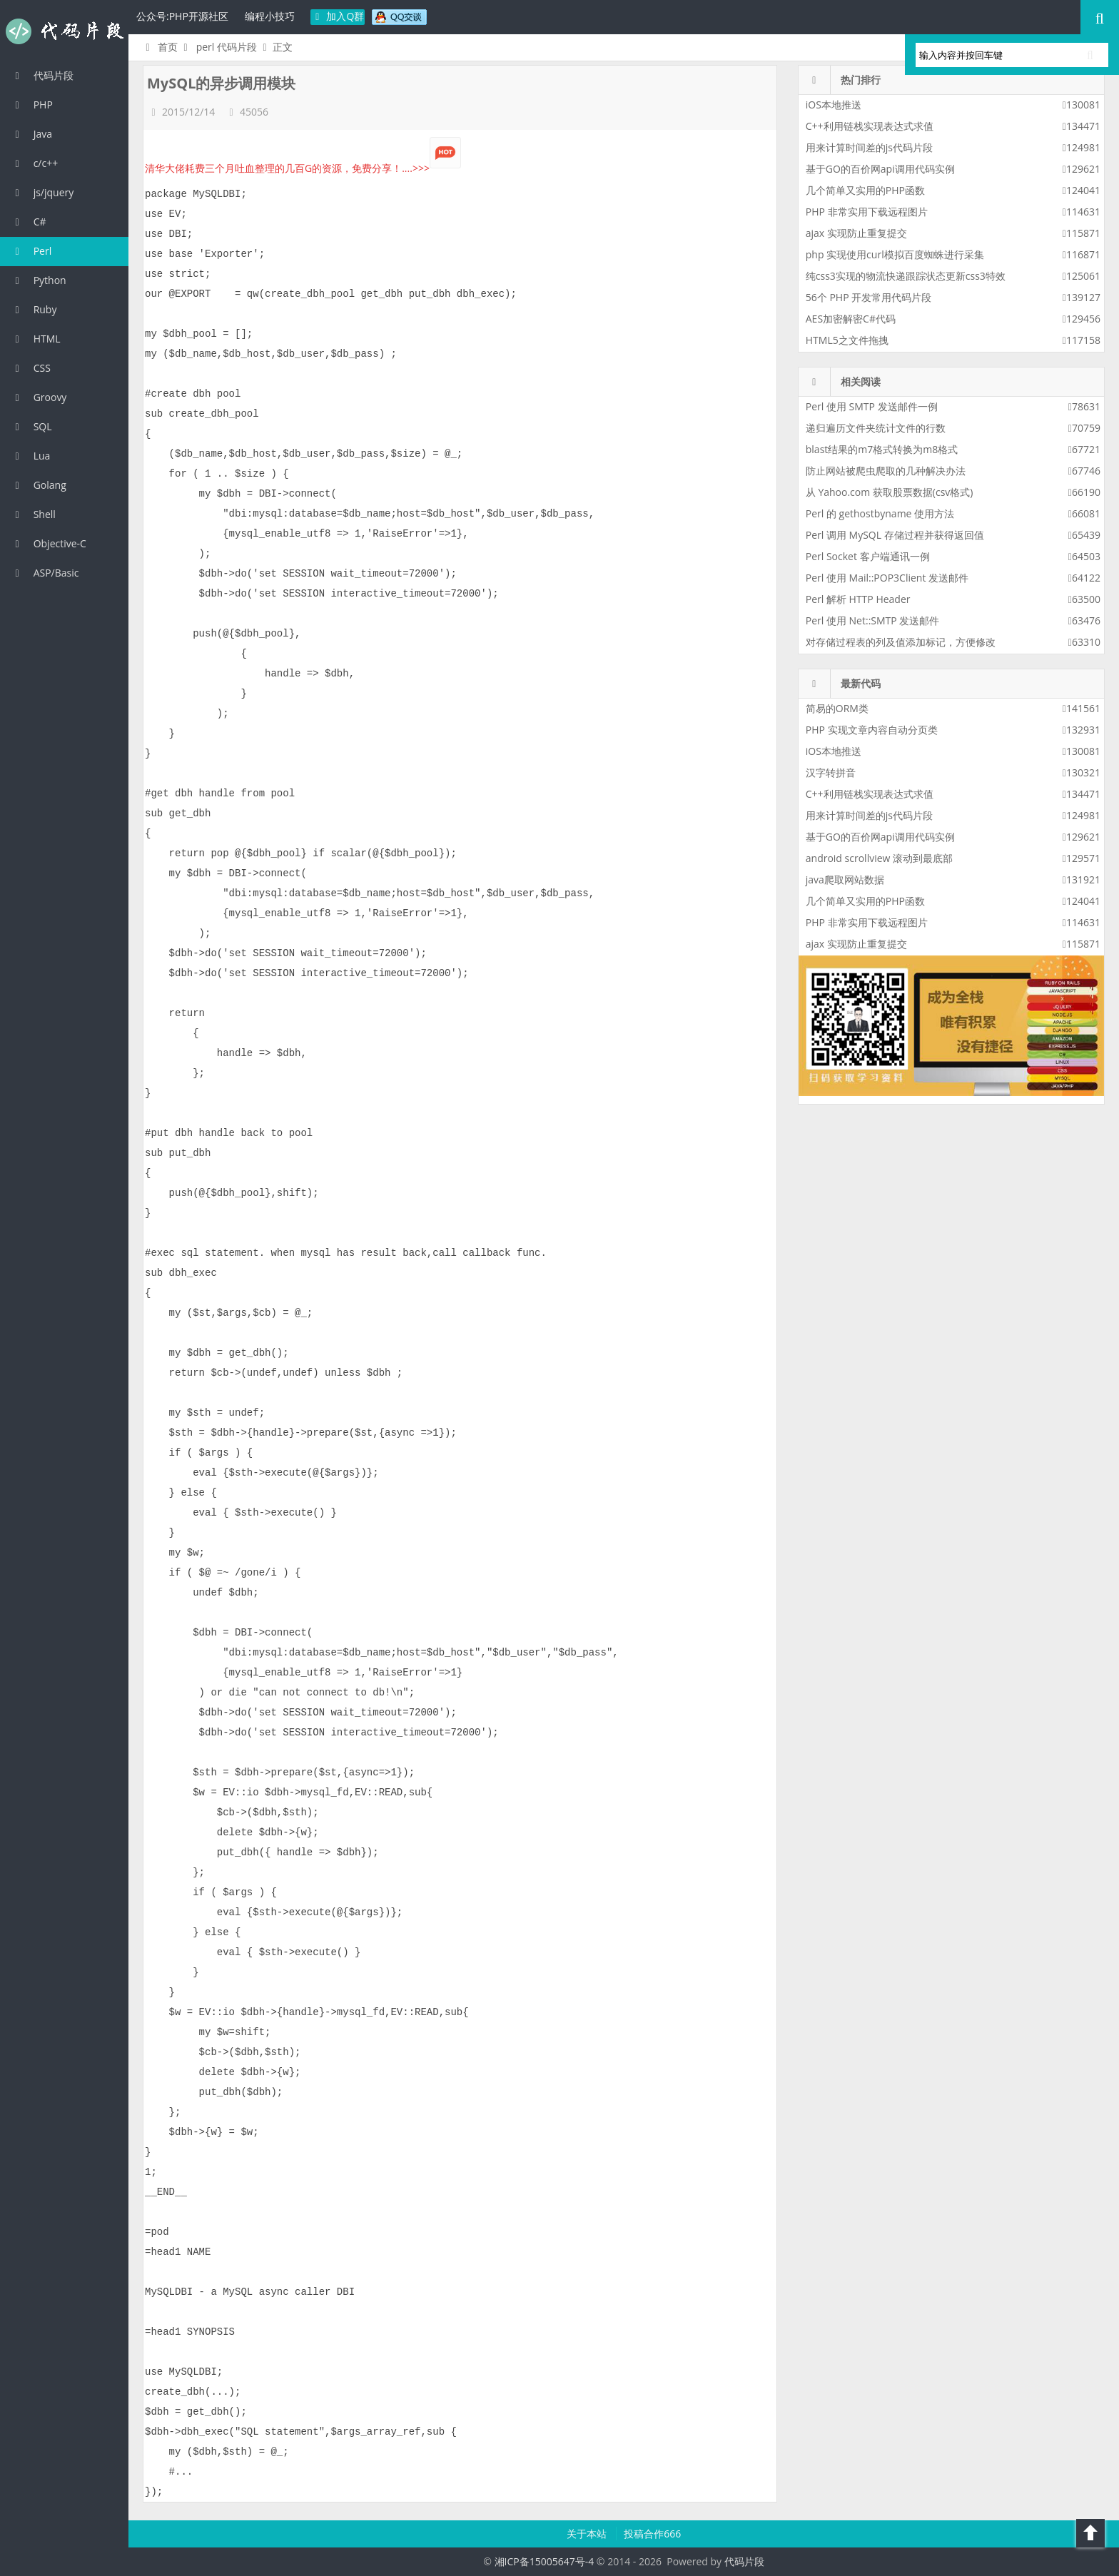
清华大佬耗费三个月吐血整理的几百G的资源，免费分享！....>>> (303, 168)
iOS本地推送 (833, 104)
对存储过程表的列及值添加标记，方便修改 (901, 642)
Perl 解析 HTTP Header (858, 599)
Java (31, 134)
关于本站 (588, 2533)
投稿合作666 (652, 2533)
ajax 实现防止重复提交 (856, 233)
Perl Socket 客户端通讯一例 (868, 556)
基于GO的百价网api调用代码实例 (880, 169)
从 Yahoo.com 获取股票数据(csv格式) (889, 492)
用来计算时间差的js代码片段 (869, 147)
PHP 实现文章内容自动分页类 (872, 729)
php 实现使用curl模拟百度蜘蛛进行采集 (895, 254)
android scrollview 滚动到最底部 (879, 858)
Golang (38, 485)
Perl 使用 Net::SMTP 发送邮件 (873, 620)
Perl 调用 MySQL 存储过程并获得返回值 (895, 535)
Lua (30, 455)
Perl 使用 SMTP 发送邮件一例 (872, 406)
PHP (32, 104)
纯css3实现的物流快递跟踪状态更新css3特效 (906, 276)
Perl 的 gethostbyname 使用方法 (880, 513)
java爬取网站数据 (845, 879)
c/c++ (34, 163)
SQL (31, 426)
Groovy (38, 397)
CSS (31, 368)
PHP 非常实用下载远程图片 (867, 211)
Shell (33, 514)
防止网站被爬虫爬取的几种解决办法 (886, 470)
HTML (36, 338)
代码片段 (64, 31)
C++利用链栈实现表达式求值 (869, 126)
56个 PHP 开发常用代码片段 (868, 297)
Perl (31, 251)
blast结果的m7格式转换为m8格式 (882, 449)
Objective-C (48, 543)
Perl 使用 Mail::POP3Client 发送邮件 (887, 577)
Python (38, 280)
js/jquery (42, 192)
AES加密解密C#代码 (851, 318)
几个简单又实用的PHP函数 (865, 190)
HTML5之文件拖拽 (847, 340)
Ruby (33, 309)
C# (28, 221)
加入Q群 (338, 16)
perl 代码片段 (226, 47)
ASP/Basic (45, 572)
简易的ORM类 (837, 708)
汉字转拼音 (831, 772)
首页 (159, 47)
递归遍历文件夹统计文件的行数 (876, 428)
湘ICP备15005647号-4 (544, 2561)
